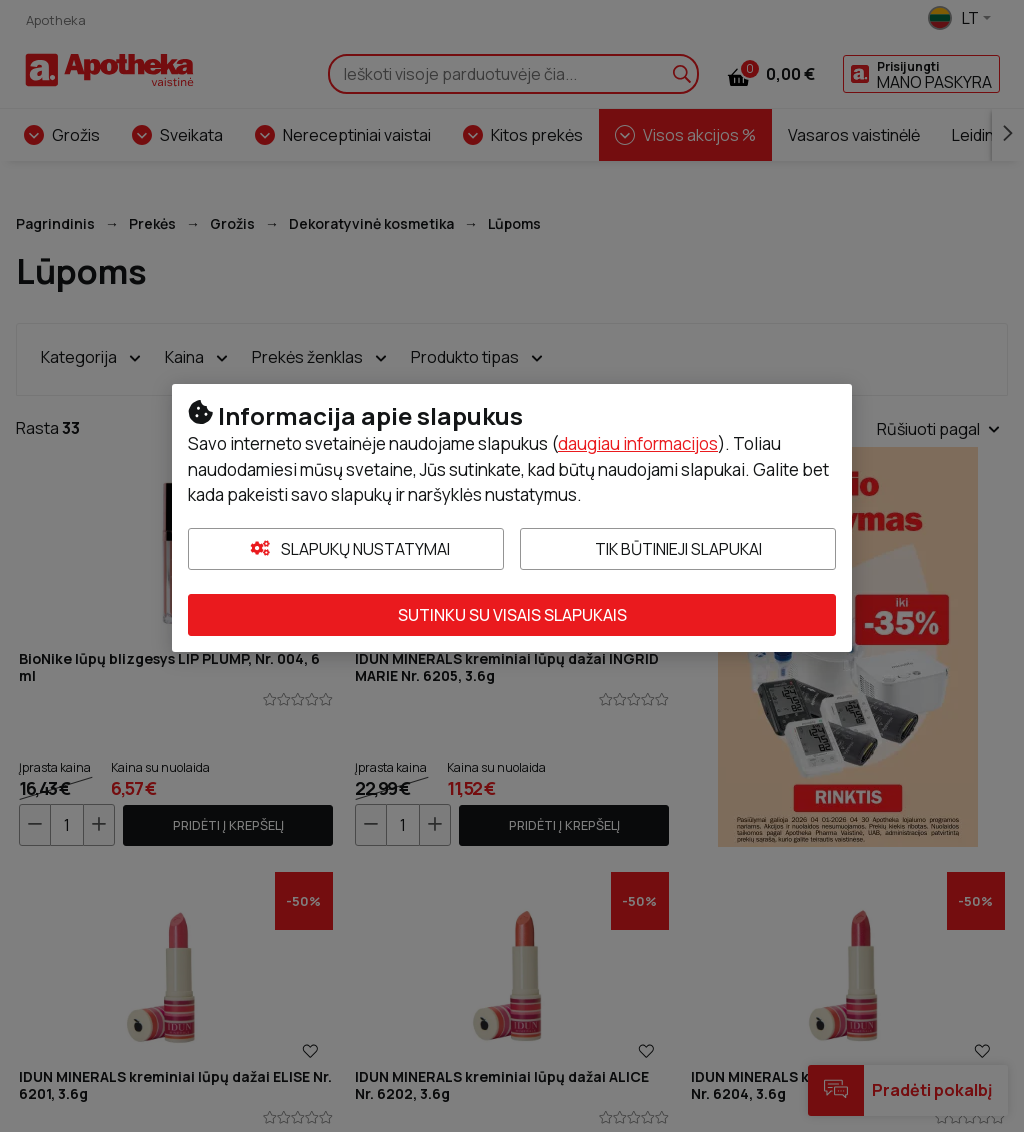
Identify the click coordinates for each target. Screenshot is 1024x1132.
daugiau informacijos (638, 443)
